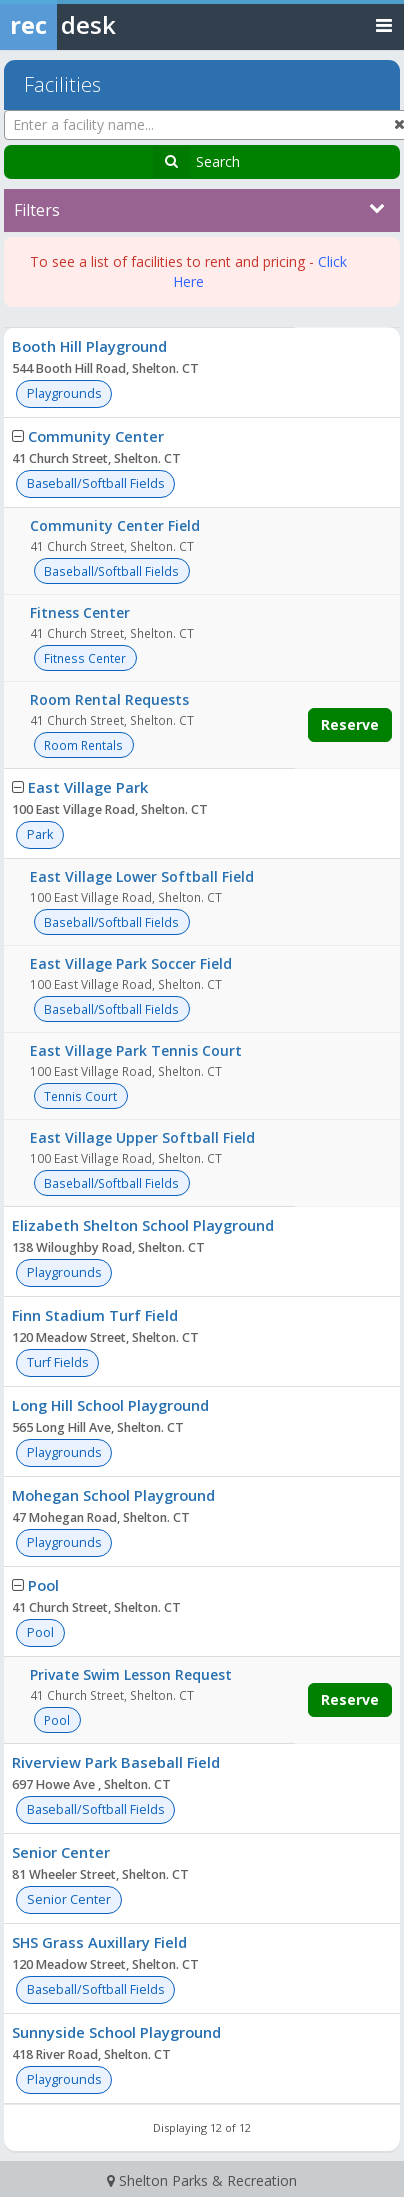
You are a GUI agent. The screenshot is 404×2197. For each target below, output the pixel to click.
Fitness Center (80, 612)
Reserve (350, 724)
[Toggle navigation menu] (384, 24)
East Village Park (88, 787)
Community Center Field (115, 525)
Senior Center (61, 1852)
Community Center (96, 436)
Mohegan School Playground (113, 1495)
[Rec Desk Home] (110, 25)
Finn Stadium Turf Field (95, 1315)
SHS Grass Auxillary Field (99, 1942)
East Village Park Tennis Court (136, 1050)
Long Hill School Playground (110, 1405)
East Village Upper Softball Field (142, 1137)
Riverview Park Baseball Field (116, 1762)
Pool (43, 1585)
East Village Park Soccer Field (131, 963)
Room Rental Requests (109, 699)
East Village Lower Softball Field (142, 876)
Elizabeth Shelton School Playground (143, 1225)
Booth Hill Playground (89, 346)
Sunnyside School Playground (116, 2032)
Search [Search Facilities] (218, 161)
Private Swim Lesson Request (131, 1674)
